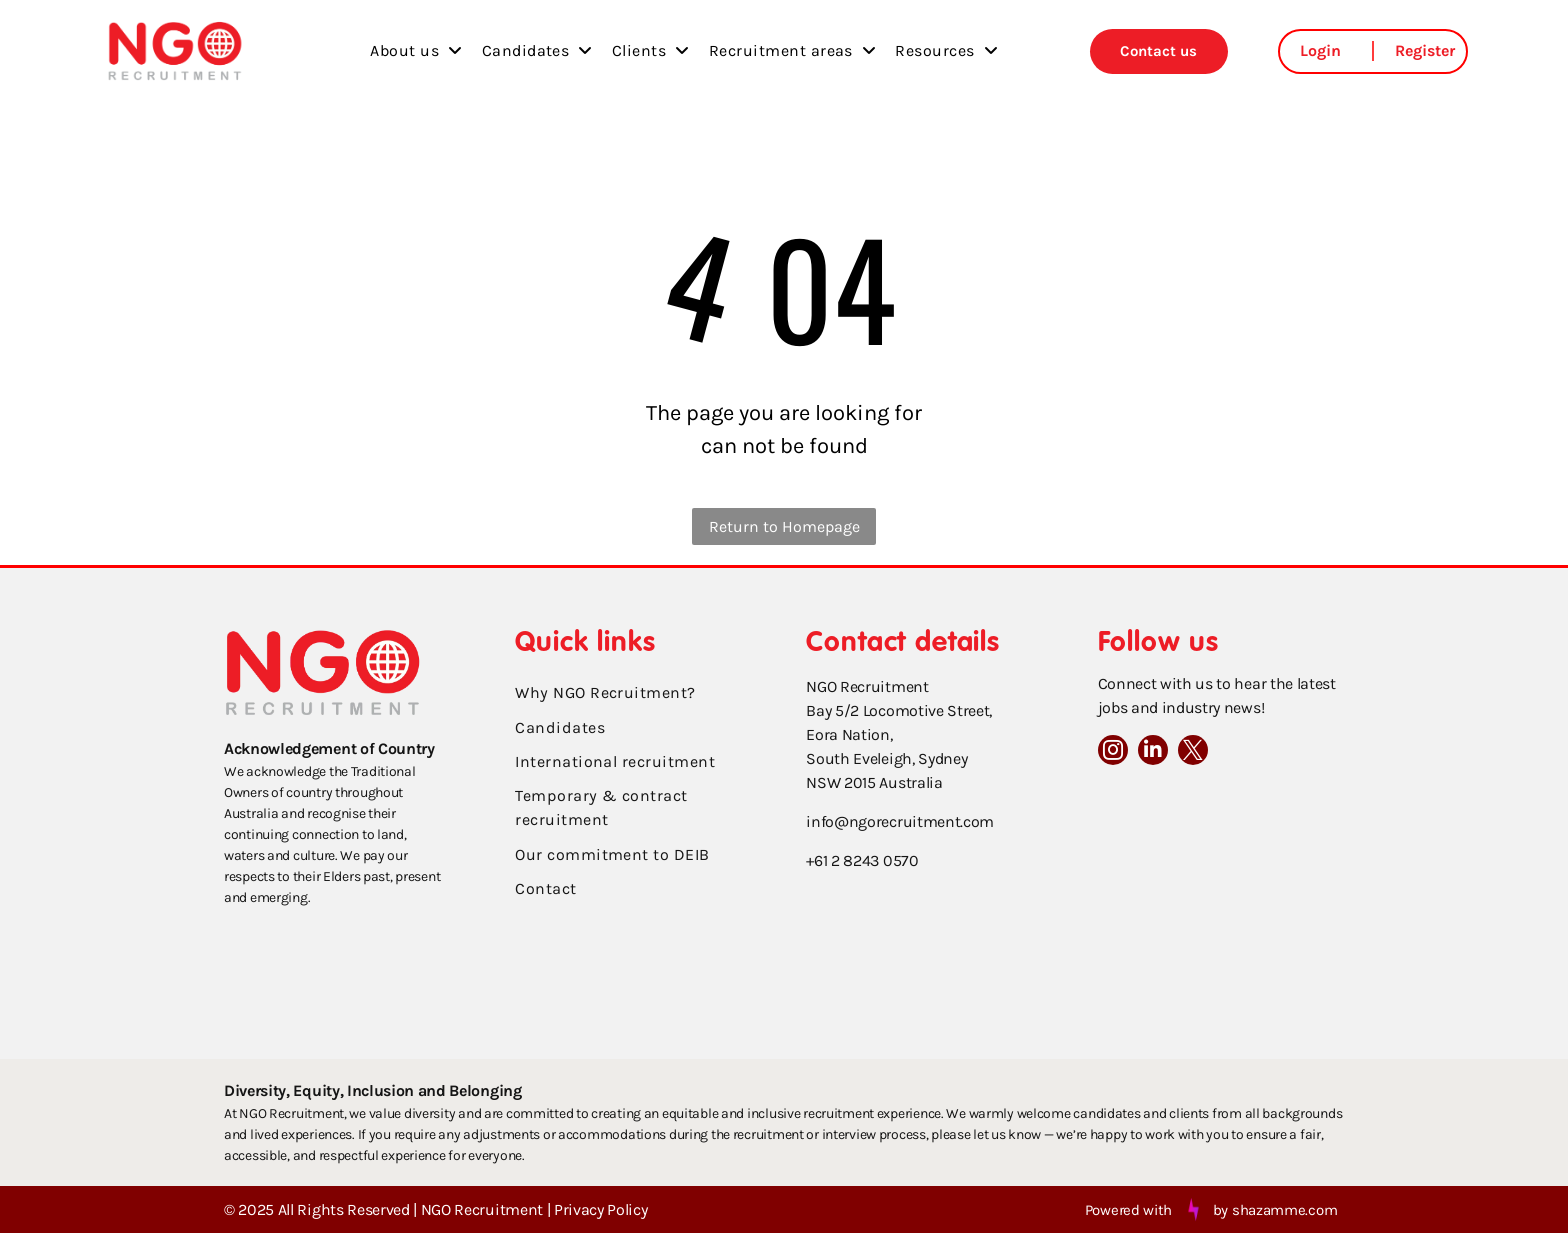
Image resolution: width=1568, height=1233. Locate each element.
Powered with (1128, 1210)
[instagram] (1113, 752)
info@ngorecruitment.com (900, 821)
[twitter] (1193, 752)
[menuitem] (415, 51)
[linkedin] (1153, 752)
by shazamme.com (1275, 1210)
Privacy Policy (601, 1209)
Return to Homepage (784, 526)
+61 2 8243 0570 (862, 860)
